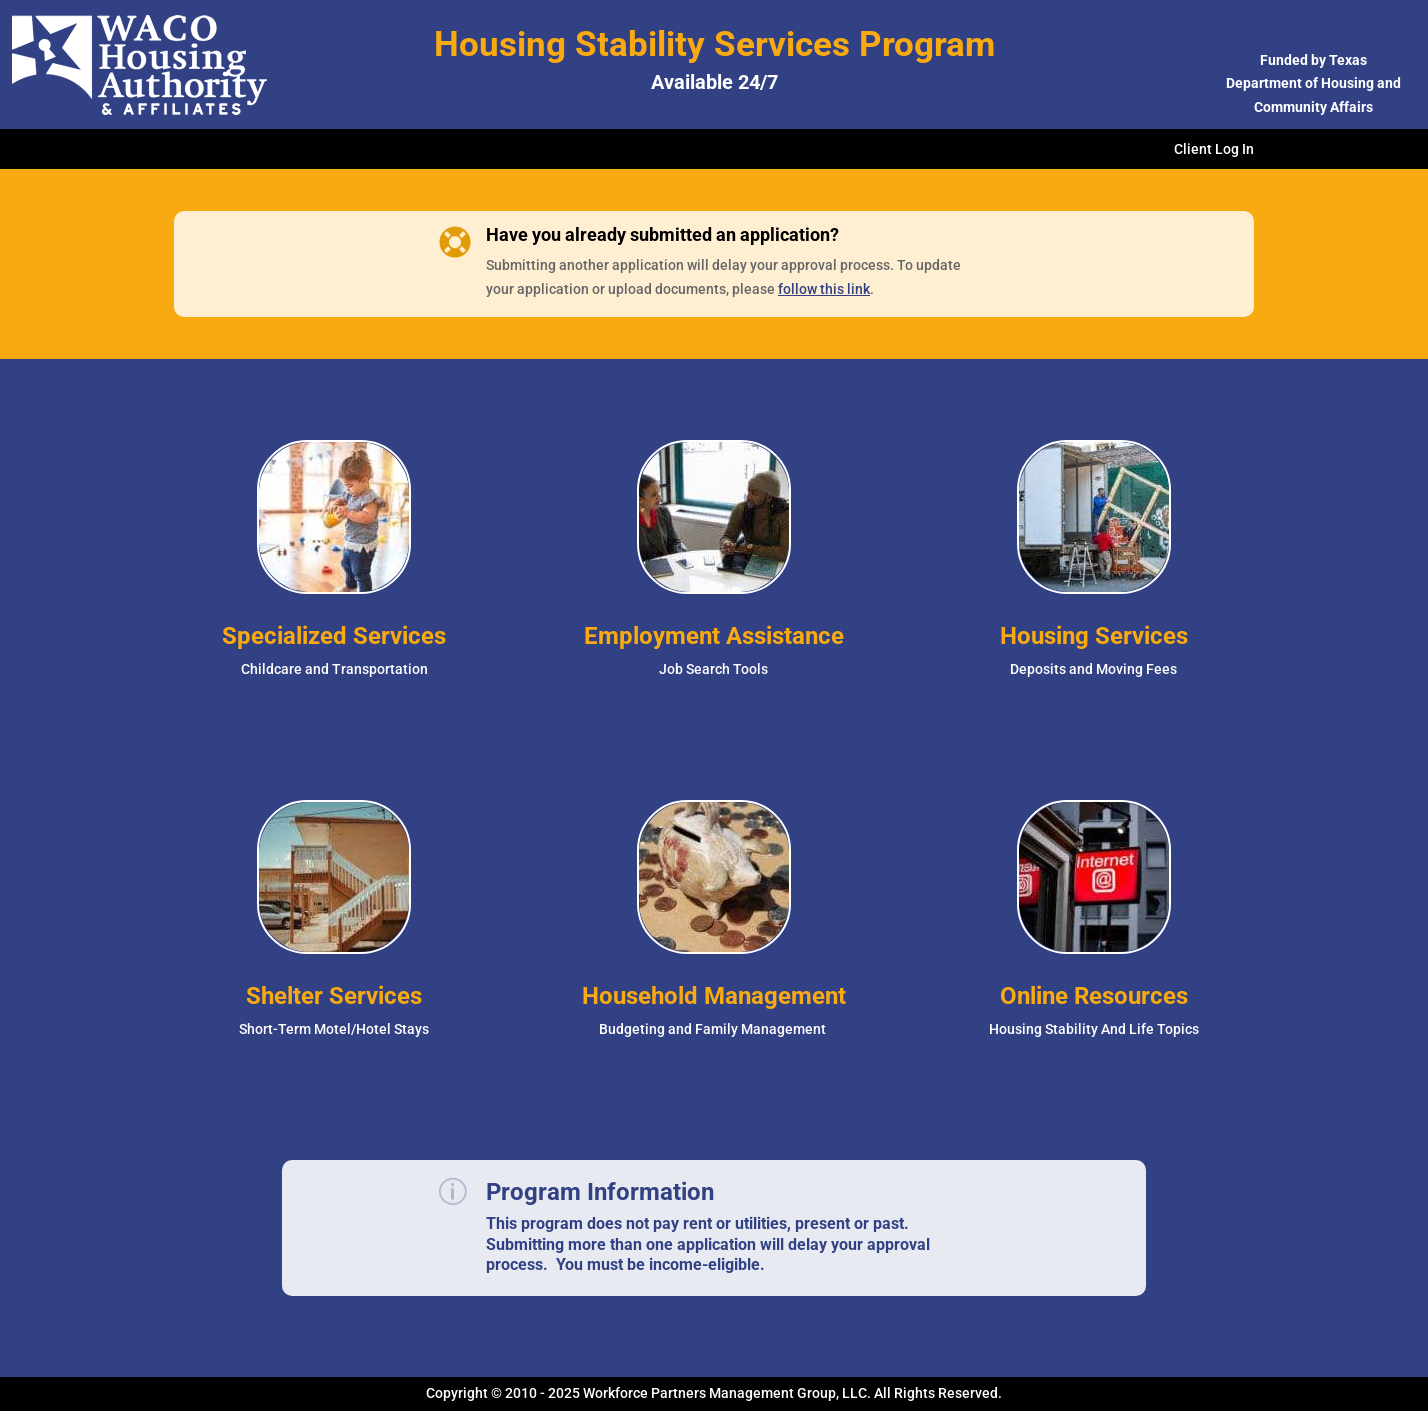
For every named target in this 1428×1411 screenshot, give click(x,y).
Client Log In (1214, 149)
